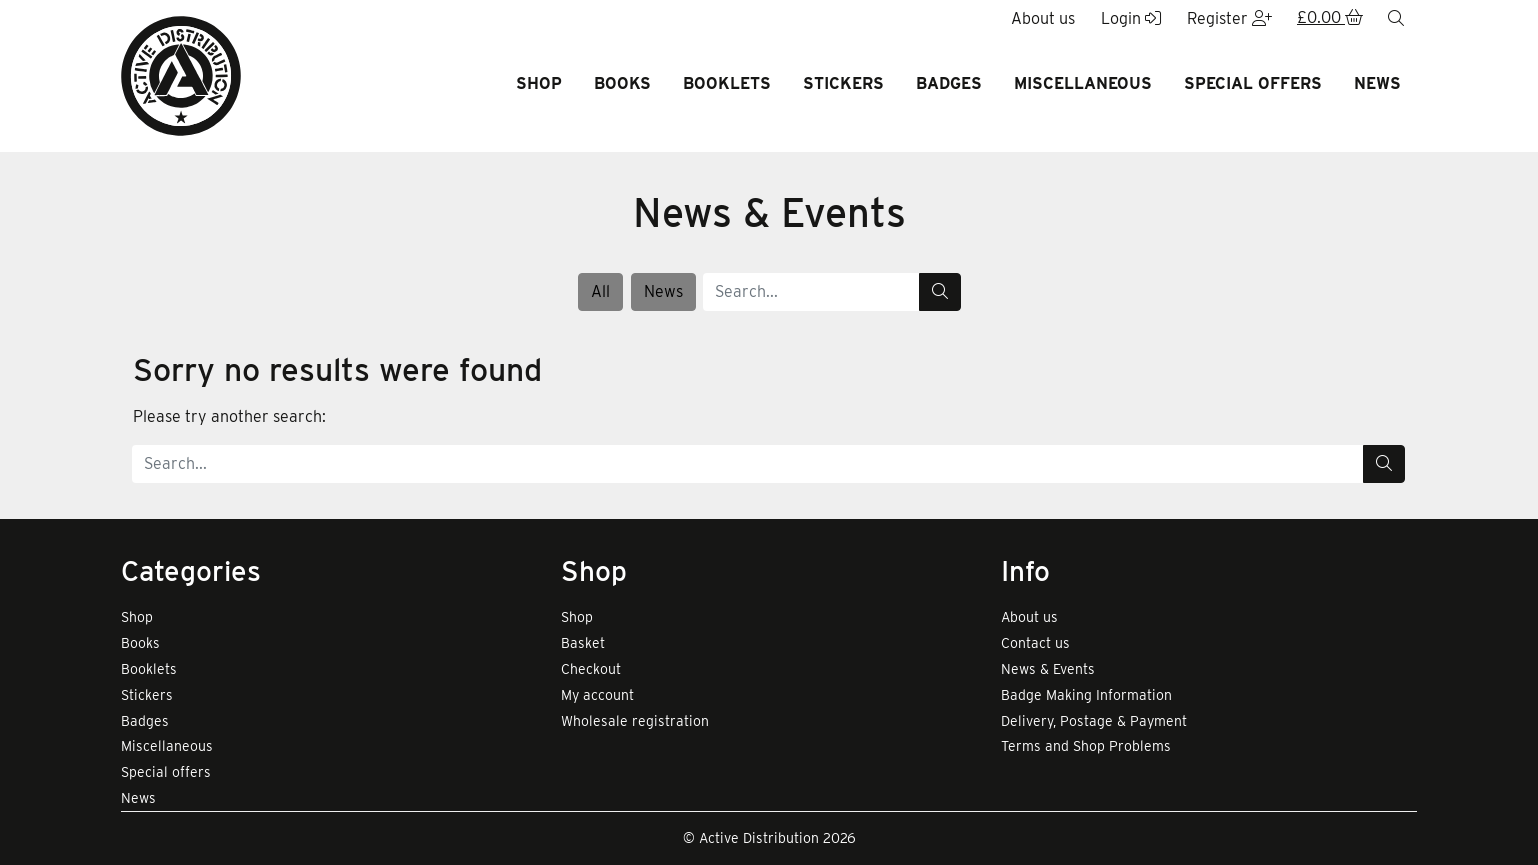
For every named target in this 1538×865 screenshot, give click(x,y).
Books (622, 83)
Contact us (1035, 643)
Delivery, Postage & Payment (1094, 721)
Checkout (591, 669)
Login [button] (1131, 18)
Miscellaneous (1083, 83)
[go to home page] (181, 74)
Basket (583, 643)
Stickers (843, 83)
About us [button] (1043, 18)
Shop (539, 83)
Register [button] (1229, 18)
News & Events (1048, 669)
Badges (949, 83)
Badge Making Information (1086, 695)
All (600, 291)
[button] (1330, 19)
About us (1029, 617)
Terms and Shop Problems (1086, 746)
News (1377, 83)
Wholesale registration (635, 721)
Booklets (727, 83)
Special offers (1253, 83)
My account (597, 695)
